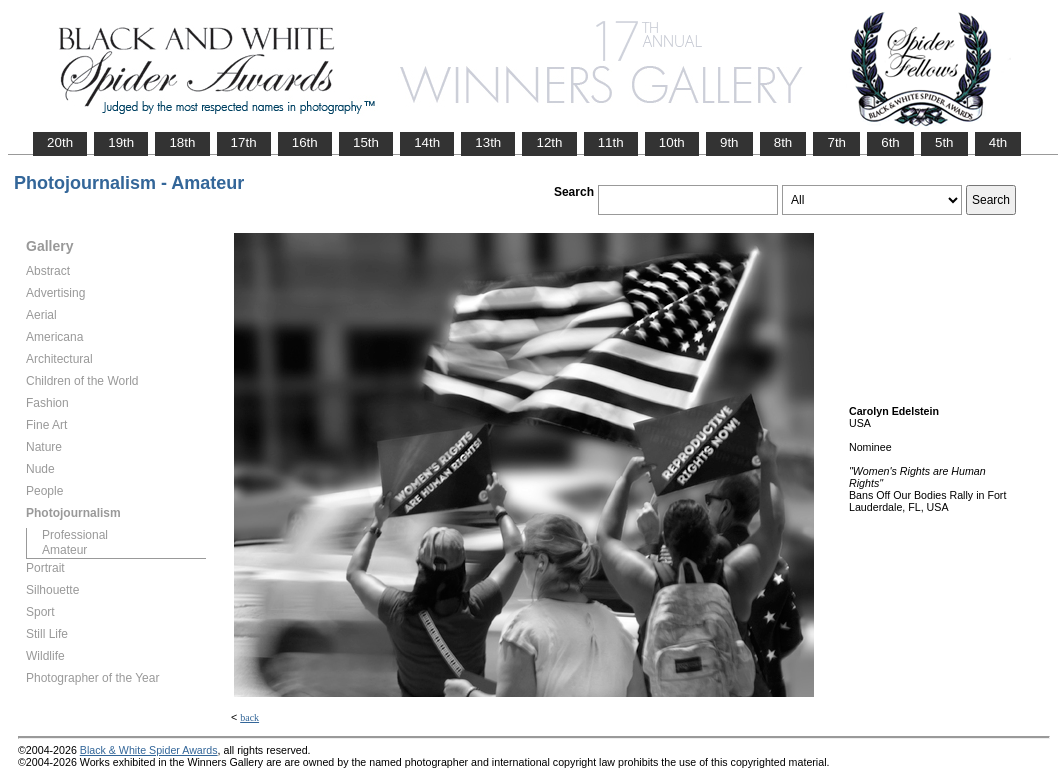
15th (366, 142)
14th (427, 142)
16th (305, 142)
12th (549, 142)
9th (729, 142)
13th (488, 142)
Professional (75, 535)
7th (836, 142)
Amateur (64, 550)
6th (890, 142)
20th (60, 142)
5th (944, 142)
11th (611, 142)
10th (672, 142)
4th (998, 142)
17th (244, 142)
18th (182, 142)
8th (783, 142)
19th (121, 142)
